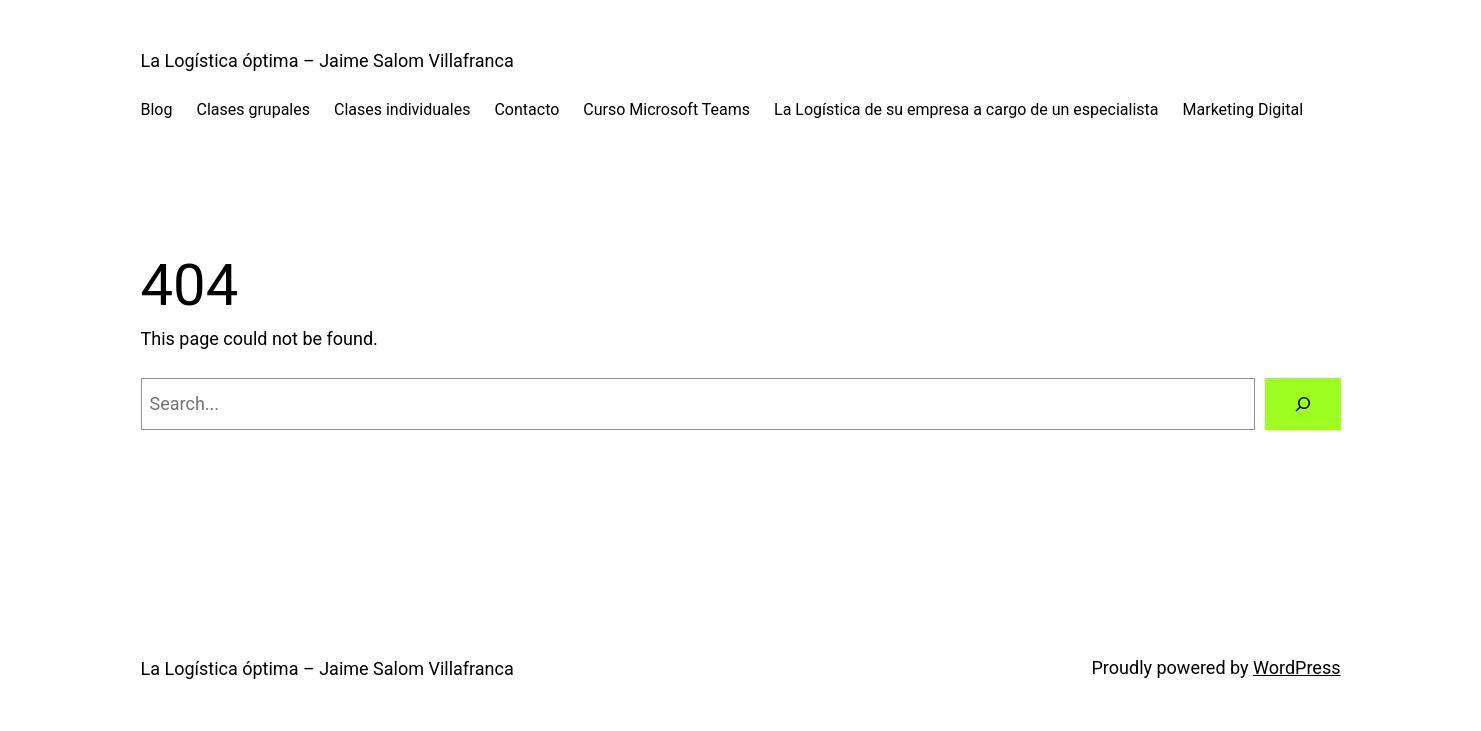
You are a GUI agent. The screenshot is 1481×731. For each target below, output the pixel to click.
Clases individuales (402, 109)
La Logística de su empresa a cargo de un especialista (966, 109)
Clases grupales (253, 109)
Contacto (526, 109)
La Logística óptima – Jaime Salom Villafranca (327, 60)
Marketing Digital (1243, 109)
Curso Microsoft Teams (666, 109)
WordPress (1296, 667)
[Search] (1303, 404)
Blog (157, 109)
